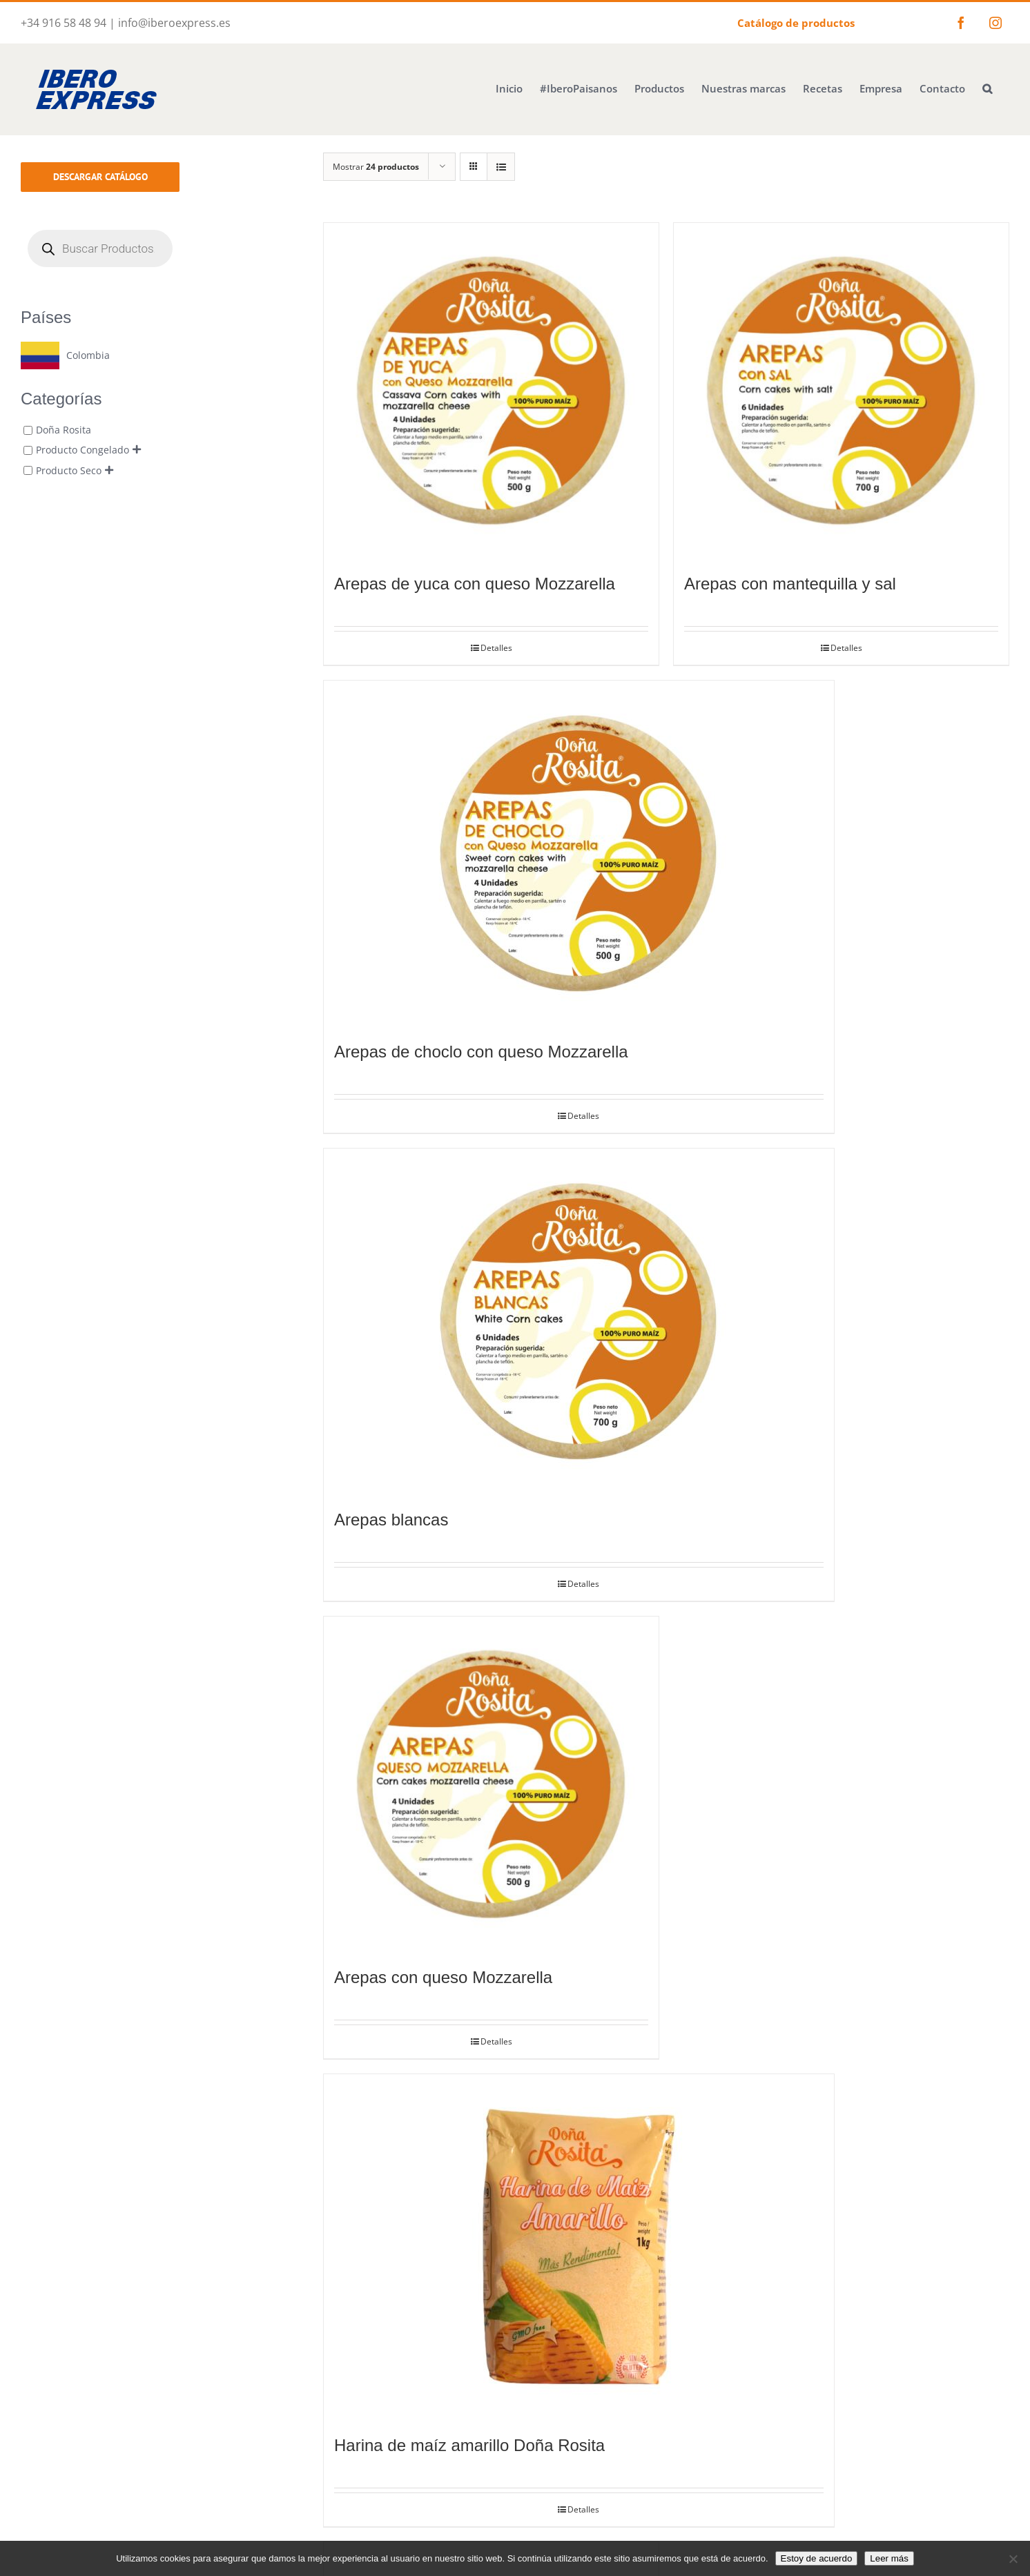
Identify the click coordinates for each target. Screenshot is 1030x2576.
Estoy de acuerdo (817, 2558)
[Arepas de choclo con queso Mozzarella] (579, 853)
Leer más (889, 2558)
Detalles (496, 648)
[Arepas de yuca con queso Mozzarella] (491, 390)
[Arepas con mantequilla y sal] (841, 390)
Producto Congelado (82, 450)
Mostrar (376, 167)
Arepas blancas (391, 1519)
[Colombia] (65, 355)
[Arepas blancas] (579, 1321)
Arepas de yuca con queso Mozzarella (474, 583)
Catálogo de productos (796, 23)
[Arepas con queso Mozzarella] (491, 1784)
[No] (1013, 2559)
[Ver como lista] (500, 166)
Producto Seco (68, 470)
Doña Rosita (63, 429)
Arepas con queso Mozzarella (443, 1977)
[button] (987, 87)
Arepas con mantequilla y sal (790, 583)
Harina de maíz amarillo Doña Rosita (469, 2445)
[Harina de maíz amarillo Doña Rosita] (579, 2246)
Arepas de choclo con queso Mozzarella (481, 1051)
